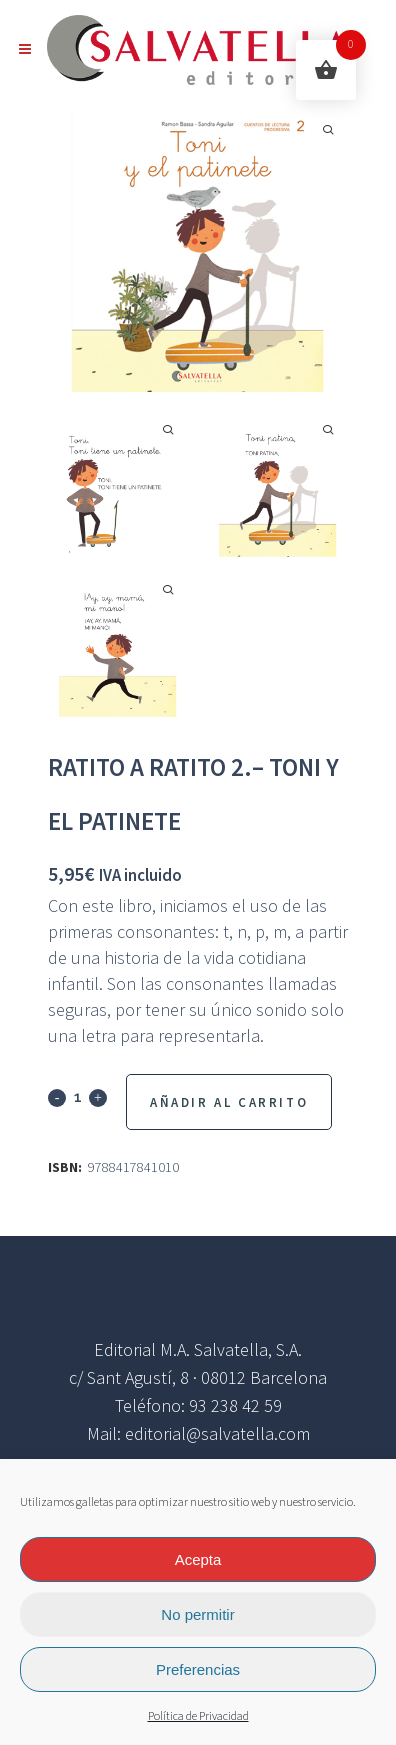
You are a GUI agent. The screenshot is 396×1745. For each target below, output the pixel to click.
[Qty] (77, 1097)
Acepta (198, 1559)
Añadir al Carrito (229, 1102)
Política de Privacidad (198, 1716)
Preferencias (198, 1669)
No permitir (197, 1614)
